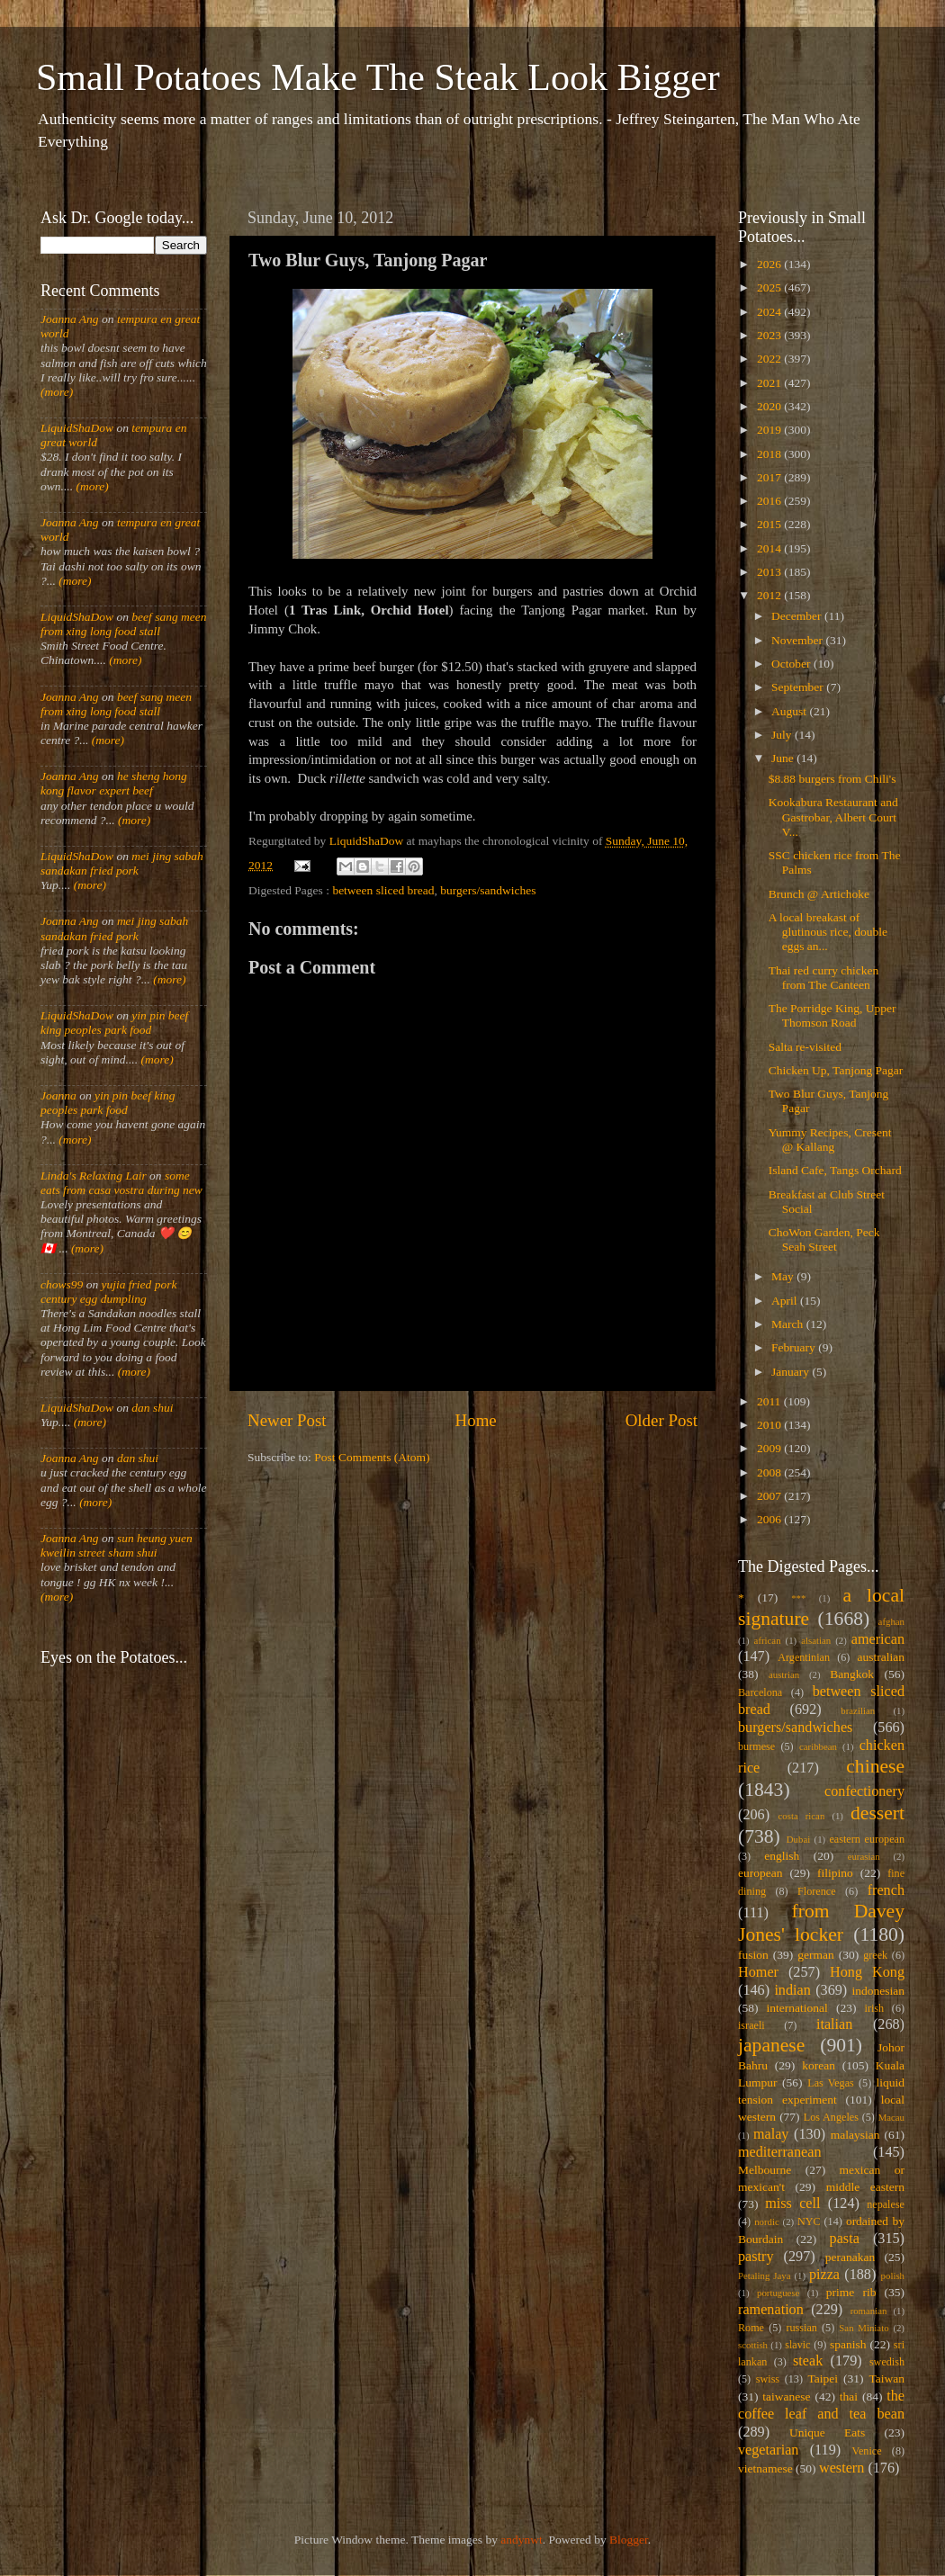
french (886, 1890)
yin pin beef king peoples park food (114, 1023)
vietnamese (765, 2468)
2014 (770, 548)
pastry (756, 2256)
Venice (867, 2451)
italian (834, 2024)
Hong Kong (867, 1972)
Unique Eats (827, 2432)
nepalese (885, 2204)
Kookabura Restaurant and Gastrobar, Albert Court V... (833, 816)
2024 (770, 312)
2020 (770, 406)
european (760, 1873)
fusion (753, 1954)
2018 (770, 454)
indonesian (878, 1990)
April (785, 1300)
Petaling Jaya (764, 2275)
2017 (770, 477)
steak (808, 2361)
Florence (816, 1891)
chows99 (61, 1284)
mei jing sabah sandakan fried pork (121, 863)
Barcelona (760, 1692)
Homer (758, 1972)
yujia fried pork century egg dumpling (108, 1292)
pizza (824, 2274)
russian (801, 2327)
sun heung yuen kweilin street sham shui (116, 1545)
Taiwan (886, 2378)
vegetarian (768, 2450)
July (783, 734)
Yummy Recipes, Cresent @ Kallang (830, 1139)
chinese (875, 1766)
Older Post (662, 1420)
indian (792, 1990)
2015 (770, 524)
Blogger (628, 2539)
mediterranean (780, 2152)
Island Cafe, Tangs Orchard (835, 1170)
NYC (809, 2221)
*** (798, 1598)
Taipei (823, 2378)
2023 (770, 335)
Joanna (58, 1095)
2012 (770, 595)
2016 (770, 500)
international (797, 2008)
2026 (770, 264)
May (783, 1276)
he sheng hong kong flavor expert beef (113, 783)
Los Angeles (831, 2117)
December (797, 616)
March (788, 1324)
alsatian (816, 1640)
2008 (770, 1472)
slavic (797, 2344)
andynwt (521, 2539)
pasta (845, 2238)
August (790, 711)
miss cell (792, 2203)
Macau (891, 2117)
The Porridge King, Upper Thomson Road (832, 1015)
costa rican (801, 1815)
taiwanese (786, 2396)
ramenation (771, 2310)
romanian (868, 2310)
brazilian (858, 1710)
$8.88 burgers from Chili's (832, 778)
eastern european (866, 1839)
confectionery (864, 1791)
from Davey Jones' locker (821, 1922)
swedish (886, 2362)
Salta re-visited (805, 1047)
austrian (784, 1674)
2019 (770, 429)
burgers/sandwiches (488, 890)
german (815, 1954)
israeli (751, 2025)
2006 (770, 1519)
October (792, 663)
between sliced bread (383, 890)
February (794, 1347)
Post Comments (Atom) (371, 1457)
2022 (770, 358)
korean (818, 2065)
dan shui (152, 1407)
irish (875, 2008)
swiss (767, 2379)
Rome (751, 2327)
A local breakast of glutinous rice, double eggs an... (828, 932)
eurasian (864, 1856)
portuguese (778, 2292)
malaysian (855, 2134)
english (781, 1855)
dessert (877, 1813)
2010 (770, 1425)
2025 (770, 287)
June (783, 758)
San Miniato (863, 2327)
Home (476, 1420)
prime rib (851, 2292)
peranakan (850, 2257)
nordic (766, 2221)
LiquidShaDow (76, 428)
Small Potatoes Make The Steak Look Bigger (378, 77)
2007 (770, 1496)
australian (881, 1657)
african (767, 1640)
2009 (770, 1448)
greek (875, 1955)
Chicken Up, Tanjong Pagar (836, 1070)
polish (892, 2275)
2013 (770, 572)
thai (849, 2396)
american (877, 1639)
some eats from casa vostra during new (121, 1183)
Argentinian (804, 1657)
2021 (770, 383)
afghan (891, 1621)
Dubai (798, 1839)
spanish (848, 2344)
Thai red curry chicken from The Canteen (824, 978)
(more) (56, 392)
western (841, 2468)
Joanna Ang (69, 319)
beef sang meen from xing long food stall (123, 624)
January (791, 1371)
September (798, 687)
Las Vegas (830, 2083)
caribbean (818, 1746)
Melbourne (764, 2170)
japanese (771, 2045)
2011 (770, 1401)
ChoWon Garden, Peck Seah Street (824, 1239)
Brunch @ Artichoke (819, 894)
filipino (835, 1873)
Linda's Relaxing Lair (93, 1175)
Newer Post (287, 1420)
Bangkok (852, 1674)
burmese (756, 1746)
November (798, 640)
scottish (753, 2344)
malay (771, 2134)
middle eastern (865, 2187)
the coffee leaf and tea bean (821, 2405)
